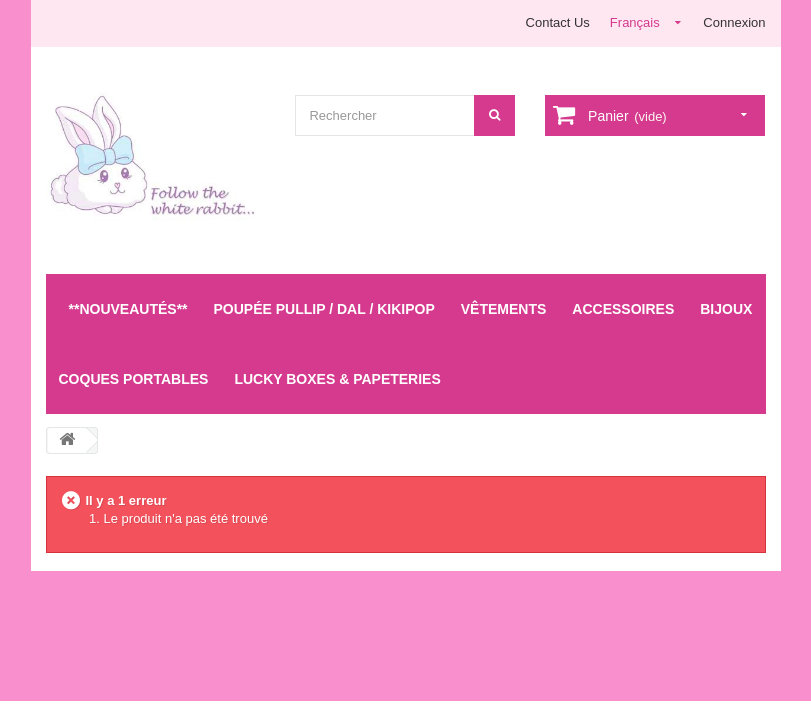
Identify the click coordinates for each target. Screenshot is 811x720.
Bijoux (726, 309)
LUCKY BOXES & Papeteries (337, 379)
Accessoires (623, 309)
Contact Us (558, 22)
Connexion (734, 22)
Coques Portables (134, 379)
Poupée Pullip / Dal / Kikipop (324, 309)
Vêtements (504, 309)
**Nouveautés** (128, 309)
